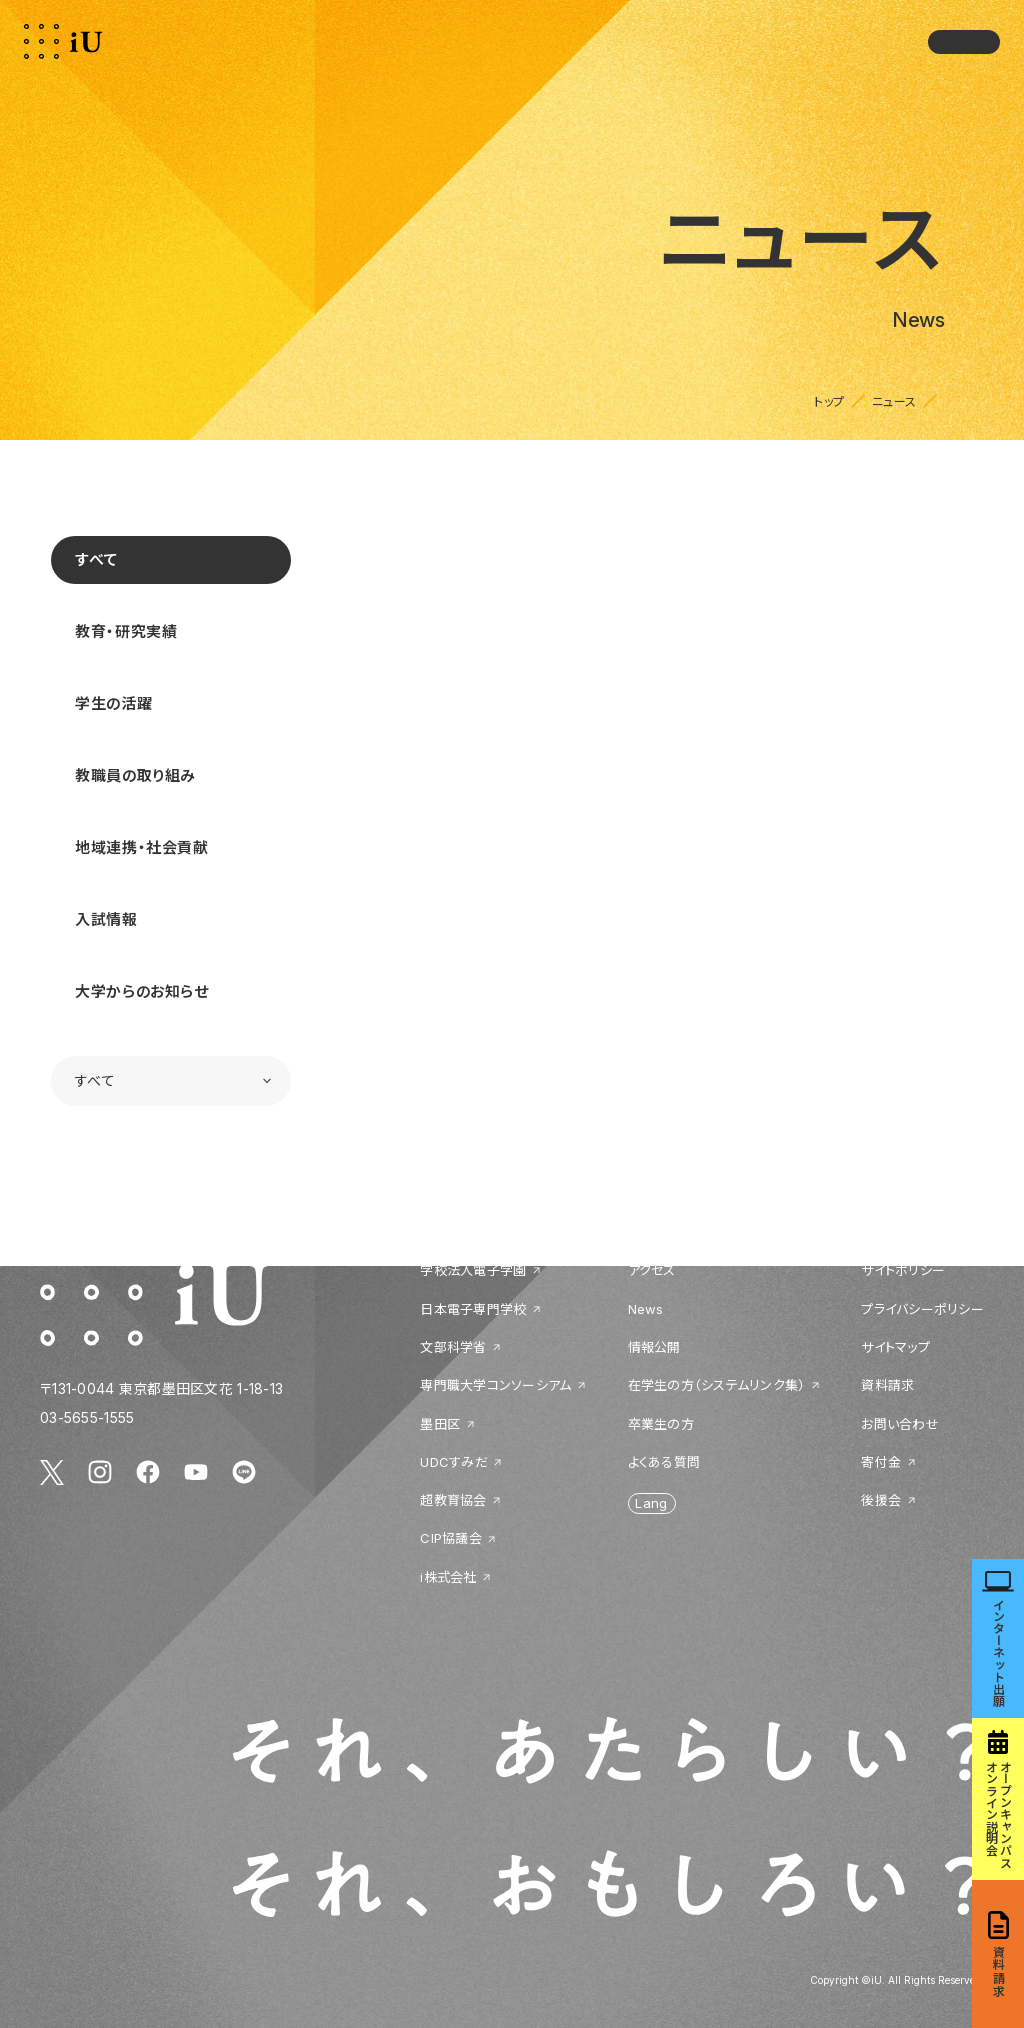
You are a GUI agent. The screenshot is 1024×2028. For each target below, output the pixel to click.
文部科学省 (453, 1347)
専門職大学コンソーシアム (495, 1385)
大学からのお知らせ (141, 991)
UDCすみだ (454, 1462)
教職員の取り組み (135, 775)
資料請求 (887, 1385)
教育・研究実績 (126, 631)
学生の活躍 (113, 703)
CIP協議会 (451, 1538)
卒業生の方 (661, 1424)
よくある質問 (664, 1462)
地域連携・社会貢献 (141, 847)
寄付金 (881, 1462)
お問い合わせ (900, 1424)
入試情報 (106, 919)
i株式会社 (448, 1577)
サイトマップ (895, 1347)
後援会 (881, 1500)
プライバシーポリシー (922, 1309)
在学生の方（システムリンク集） (717, 1385)
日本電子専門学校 (473, 1309)
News (646, 1309)
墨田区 (440, 1424)
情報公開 (654, 1347)
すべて (97, 559)
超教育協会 (453, 1500)
